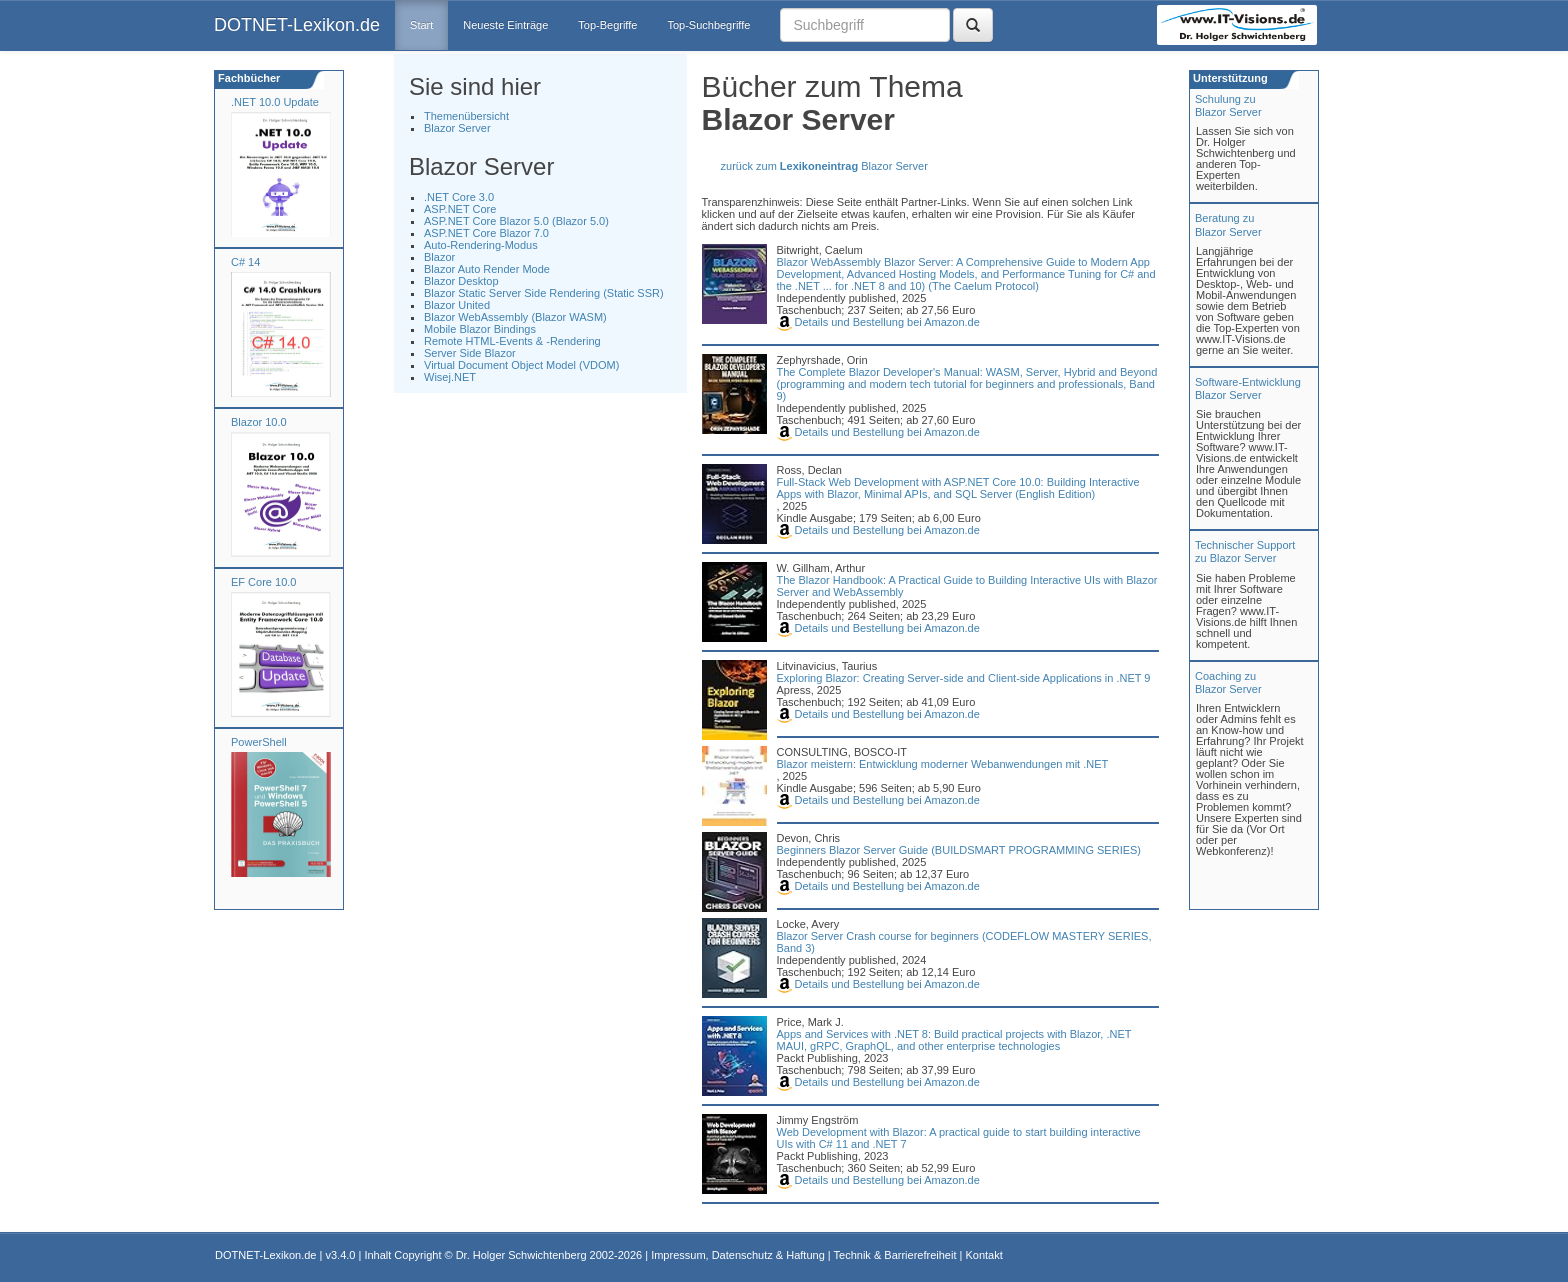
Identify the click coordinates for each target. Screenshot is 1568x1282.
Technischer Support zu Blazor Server (1245, 551)
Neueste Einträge (505, 25)
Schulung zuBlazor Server (1228, 105)
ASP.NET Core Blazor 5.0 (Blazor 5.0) (516, 221)
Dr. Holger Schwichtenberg (521, 1255)
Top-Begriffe (607, 25)
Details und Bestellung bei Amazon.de (878, 322)
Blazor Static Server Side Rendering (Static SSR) (544, 293)
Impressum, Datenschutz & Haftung (738, 1255)
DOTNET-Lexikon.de (297, 25)
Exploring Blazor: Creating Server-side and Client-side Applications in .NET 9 (964, 678)
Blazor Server (457, 128)
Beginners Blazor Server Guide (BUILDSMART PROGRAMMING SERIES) (959, 850)
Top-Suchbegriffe (708, 25)
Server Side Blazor (470, 353)
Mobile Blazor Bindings (480, 329)
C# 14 (245, 262)
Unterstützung (1229, 78)
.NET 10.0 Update (275, 102)
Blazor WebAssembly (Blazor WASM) (515, 317)
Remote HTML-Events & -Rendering (512, 341)
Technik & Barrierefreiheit (895, 1255)
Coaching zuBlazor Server (1228, 682)
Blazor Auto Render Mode (487, 269)
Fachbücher (247, 78)
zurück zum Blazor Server (824, 166)
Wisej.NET (450, 377)
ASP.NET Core (460, 209)
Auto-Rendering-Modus (481, 245)
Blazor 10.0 (259, 422)
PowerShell (259, 742)
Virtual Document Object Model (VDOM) (521, 365)
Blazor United (457, 305)
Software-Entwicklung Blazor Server (1248, 388)
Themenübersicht (466, 116)
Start (421, 25)
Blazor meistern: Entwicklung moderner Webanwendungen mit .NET (943, 764)
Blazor (439, 257)
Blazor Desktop (461, 281)
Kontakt (983, 1255)
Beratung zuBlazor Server (1228, 224)
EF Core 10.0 (263, 582)
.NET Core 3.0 (459, 197)
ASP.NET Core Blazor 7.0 (486, 233)
